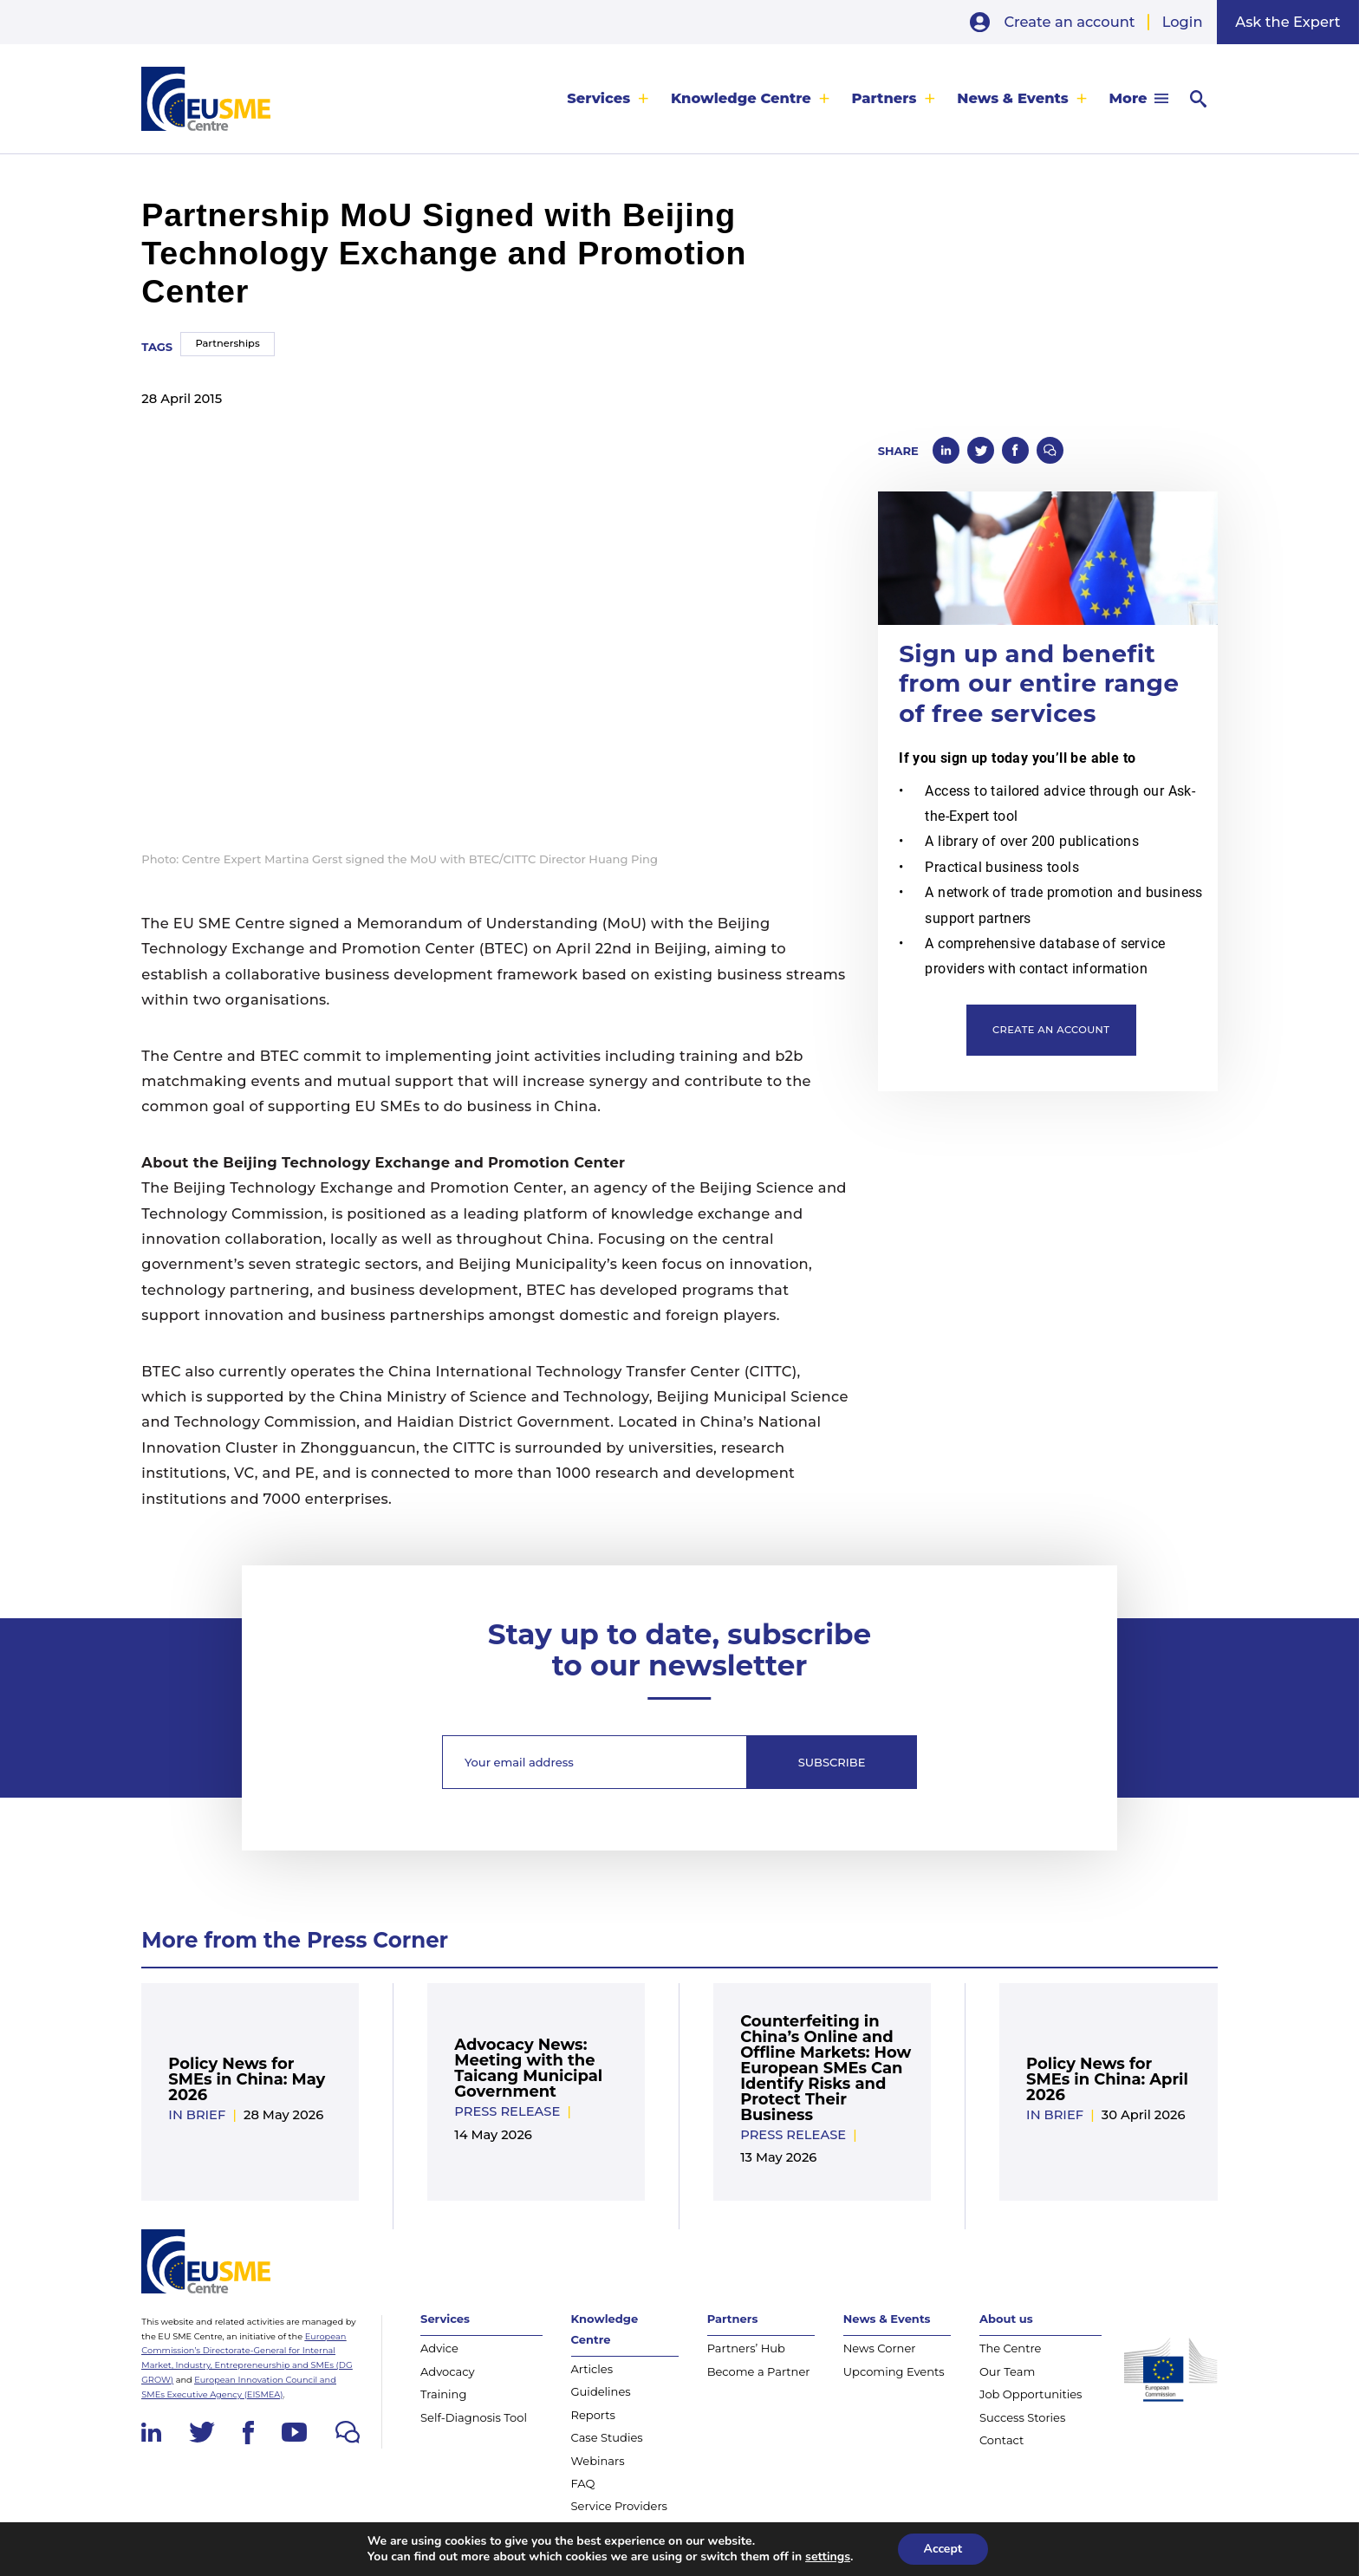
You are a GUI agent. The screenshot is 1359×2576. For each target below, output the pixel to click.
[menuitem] (608, 98)
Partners (884, 98)
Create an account (1069, 21)
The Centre (1010, 2348)
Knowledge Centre (741, 98)
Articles (592, 2369)
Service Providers (619, 2506)
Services (598, 98)
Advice (439, 2348)
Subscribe (832, 1762)
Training (443, 2394)
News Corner (879, 2348)
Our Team (1007, 2371)
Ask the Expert (1287, 21)
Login (1182, 21)
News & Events (1013, 98)
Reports (593, 2415)
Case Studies (607, 2437)
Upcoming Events (894, 2371)
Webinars (598, 2461)
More (1128, 98)
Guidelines (601, 2391)
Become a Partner (758, 2371)
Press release (507, 2111)
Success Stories (1022, 2417)
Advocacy (447, 2371)
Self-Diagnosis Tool (473, 2417)
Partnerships (227, 343)
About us (1006, 2319)
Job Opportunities (1031, 2394)
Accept (943, 2548)
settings (827, 2557)
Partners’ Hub (746, 2348)
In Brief (196, 2115)
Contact (1001, 2440)
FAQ (583, 2483)
